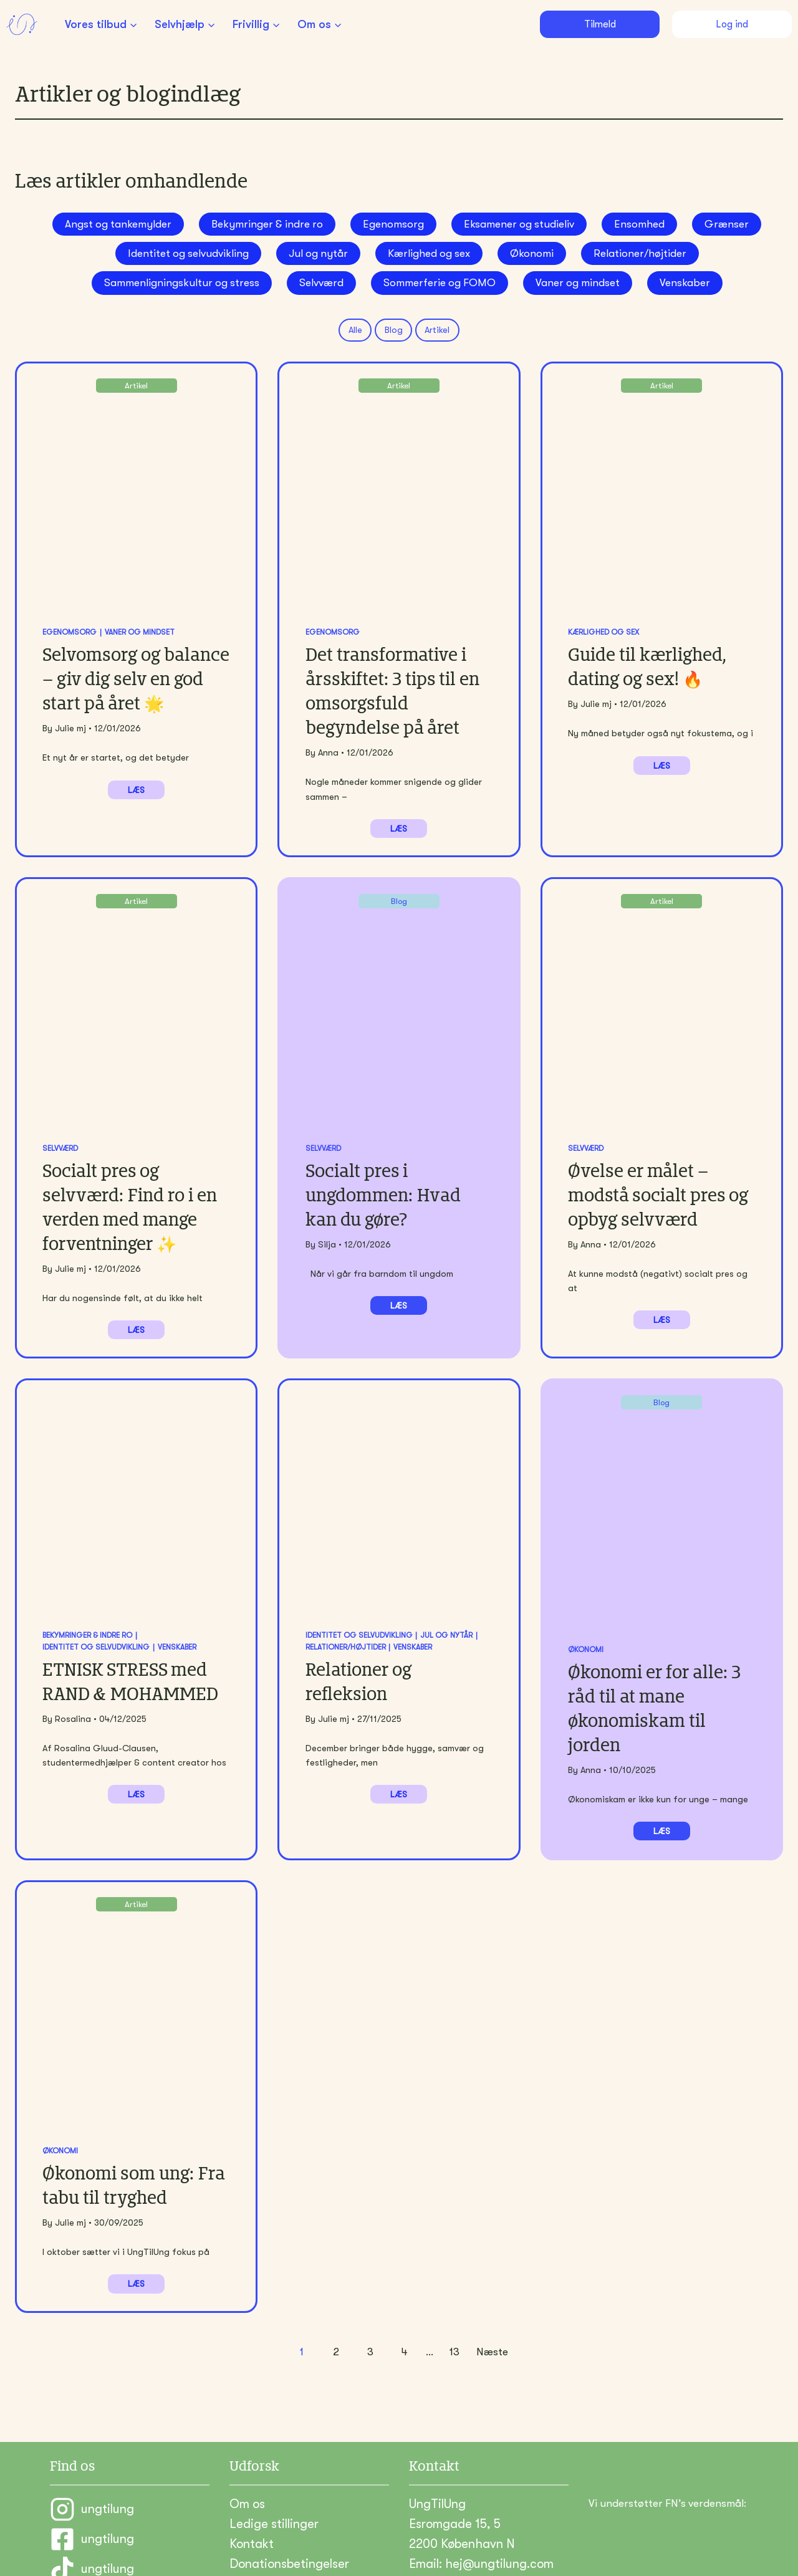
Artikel (437, 330)
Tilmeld (600, 24)
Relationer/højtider (640, 253)
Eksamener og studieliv (519, 224)
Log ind (732, 24)
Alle (355, 330)
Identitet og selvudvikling (188, 253)
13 (454, 2304)
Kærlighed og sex (429, 253)
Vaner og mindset (578, 283)
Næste (492, 2304)
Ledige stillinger (274, 2476)
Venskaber (685, 283)
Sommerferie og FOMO (439, 283)
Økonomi (532, 253)
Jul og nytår (318, 253)
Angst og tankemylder (118, 224)
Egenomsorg (393, 224)
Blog (394, 330)
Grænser (726, 224)
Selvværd (321, 283)
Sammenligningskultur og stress (181, 283)
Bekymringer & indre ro (267, 224)
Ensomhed (639, 224)
